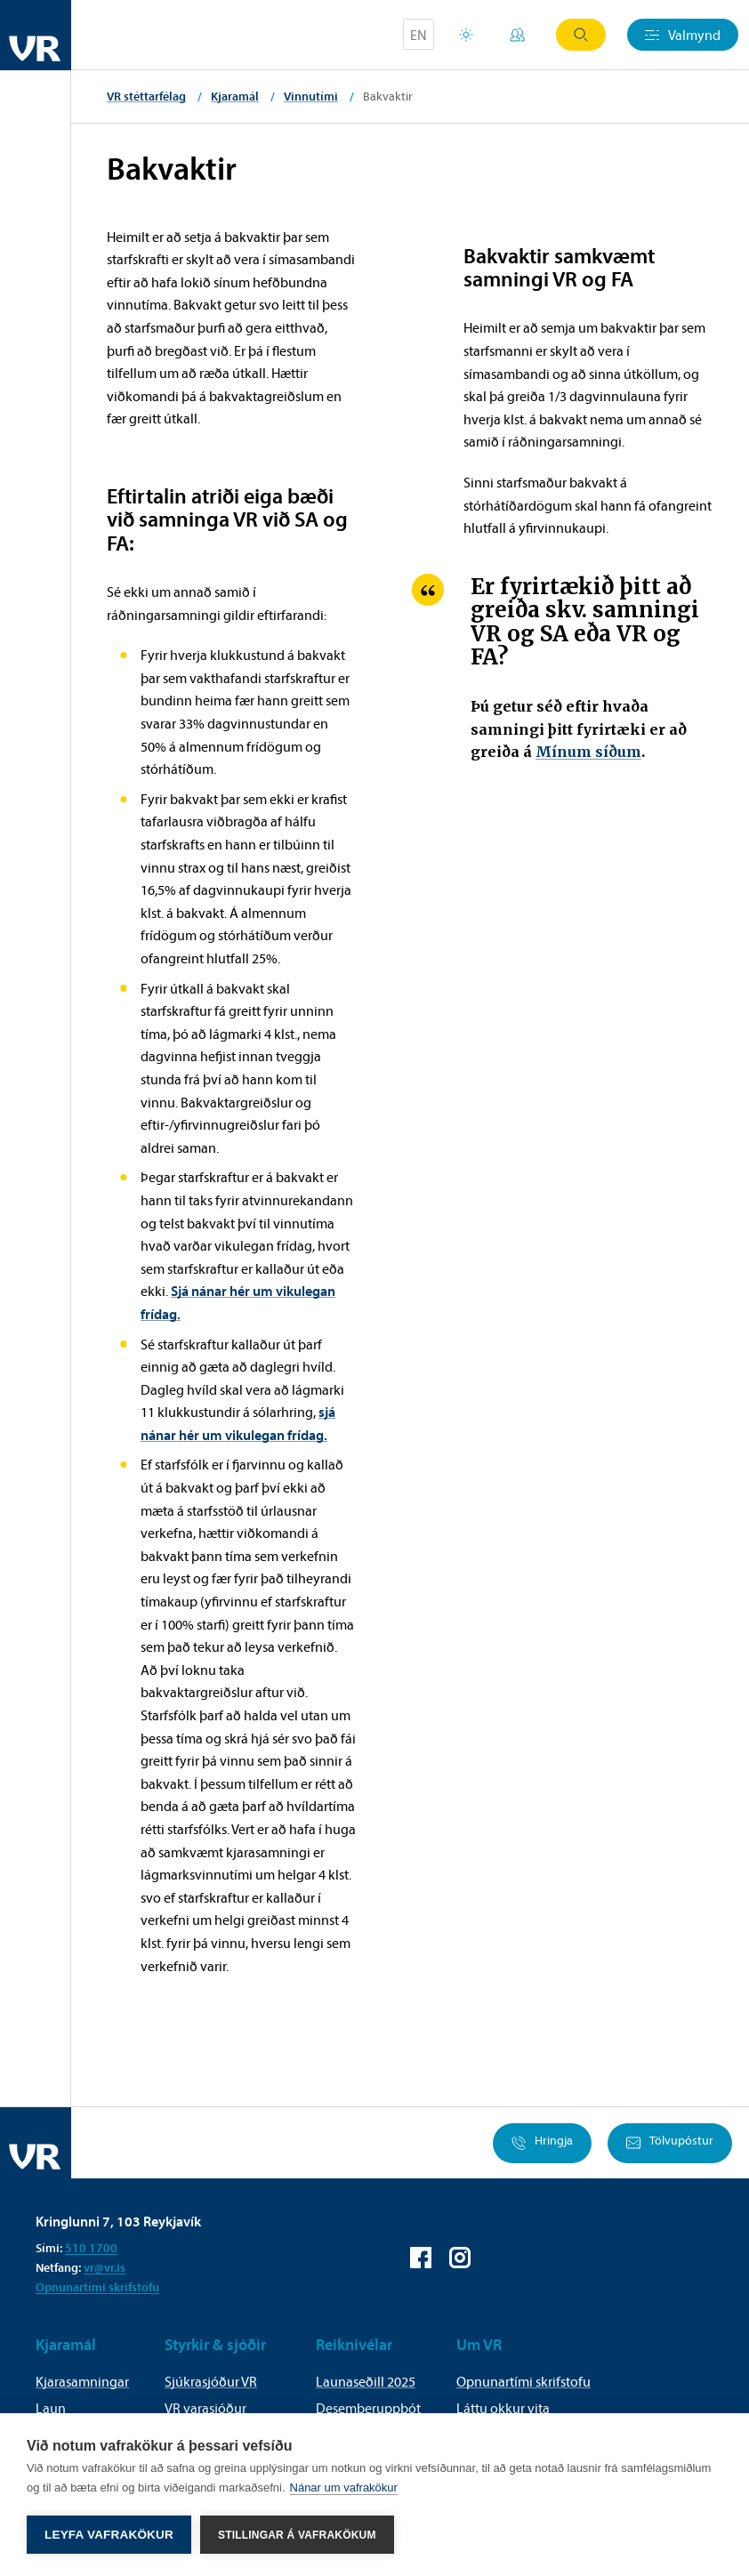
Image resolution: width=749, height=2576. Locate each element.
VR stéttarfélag (146, 96)
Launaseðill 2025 (365, 2381)
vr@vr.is (104, 2267)
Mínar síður (517, 35)
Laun (51, 2408)
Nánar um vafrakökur (344, 2487)
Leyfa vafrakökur (108, 2534)
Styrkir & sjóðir (215, 2344)
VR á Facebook (420, 2257)
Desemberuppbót (368, 2408)
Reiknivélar (354, 2344)
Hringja (542, 2143)
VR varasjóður (205, 2408)
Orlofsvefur (466, 35)
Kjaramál (235, 96)
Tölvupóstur (669, 2143)
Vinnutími (311, 96)
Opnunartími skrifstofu (97, 2287)
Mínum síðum (588, 752)
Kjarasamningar (82, 2381)
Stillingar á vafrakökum (297, 2535)
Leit (581, 35)
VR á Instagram (460, 2257)
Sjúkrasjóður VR (211, 2381)
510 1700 (91, 2248)
